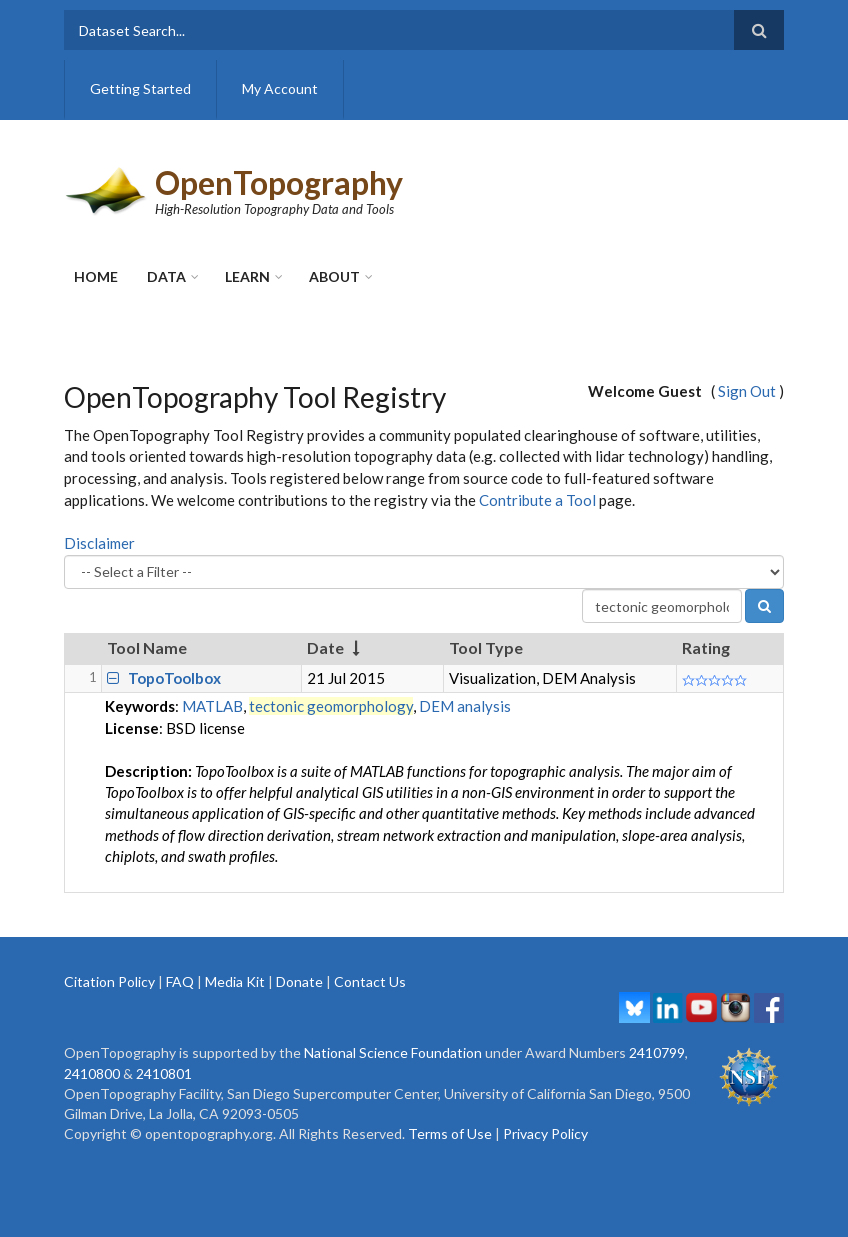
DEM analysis (465, 706)
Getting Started (140, 88)
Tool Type (486, 647)
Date (325, 647)
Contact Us (370, 981)
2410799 (657, 1052)
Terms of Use (450, 1133)
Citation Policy (109, 981)
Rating (706, 647)
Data (166, 276)
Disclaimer (99, 543)
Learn (247, 276)
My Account (280, 88)
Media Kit (235, 981)
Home (96, 276)
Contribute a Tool (537, 500)
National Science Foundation (393, 1052)
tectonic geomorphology (331, 706)
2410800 (92, 1073)
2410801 (164, 1073)
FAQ (180, 981)
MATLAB (212, 706)
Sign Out (747, 391)
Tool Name (147, 647)
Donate (299, 981)
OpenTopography (279, 182)
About (334, 276)
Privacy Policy (545, 1133)
